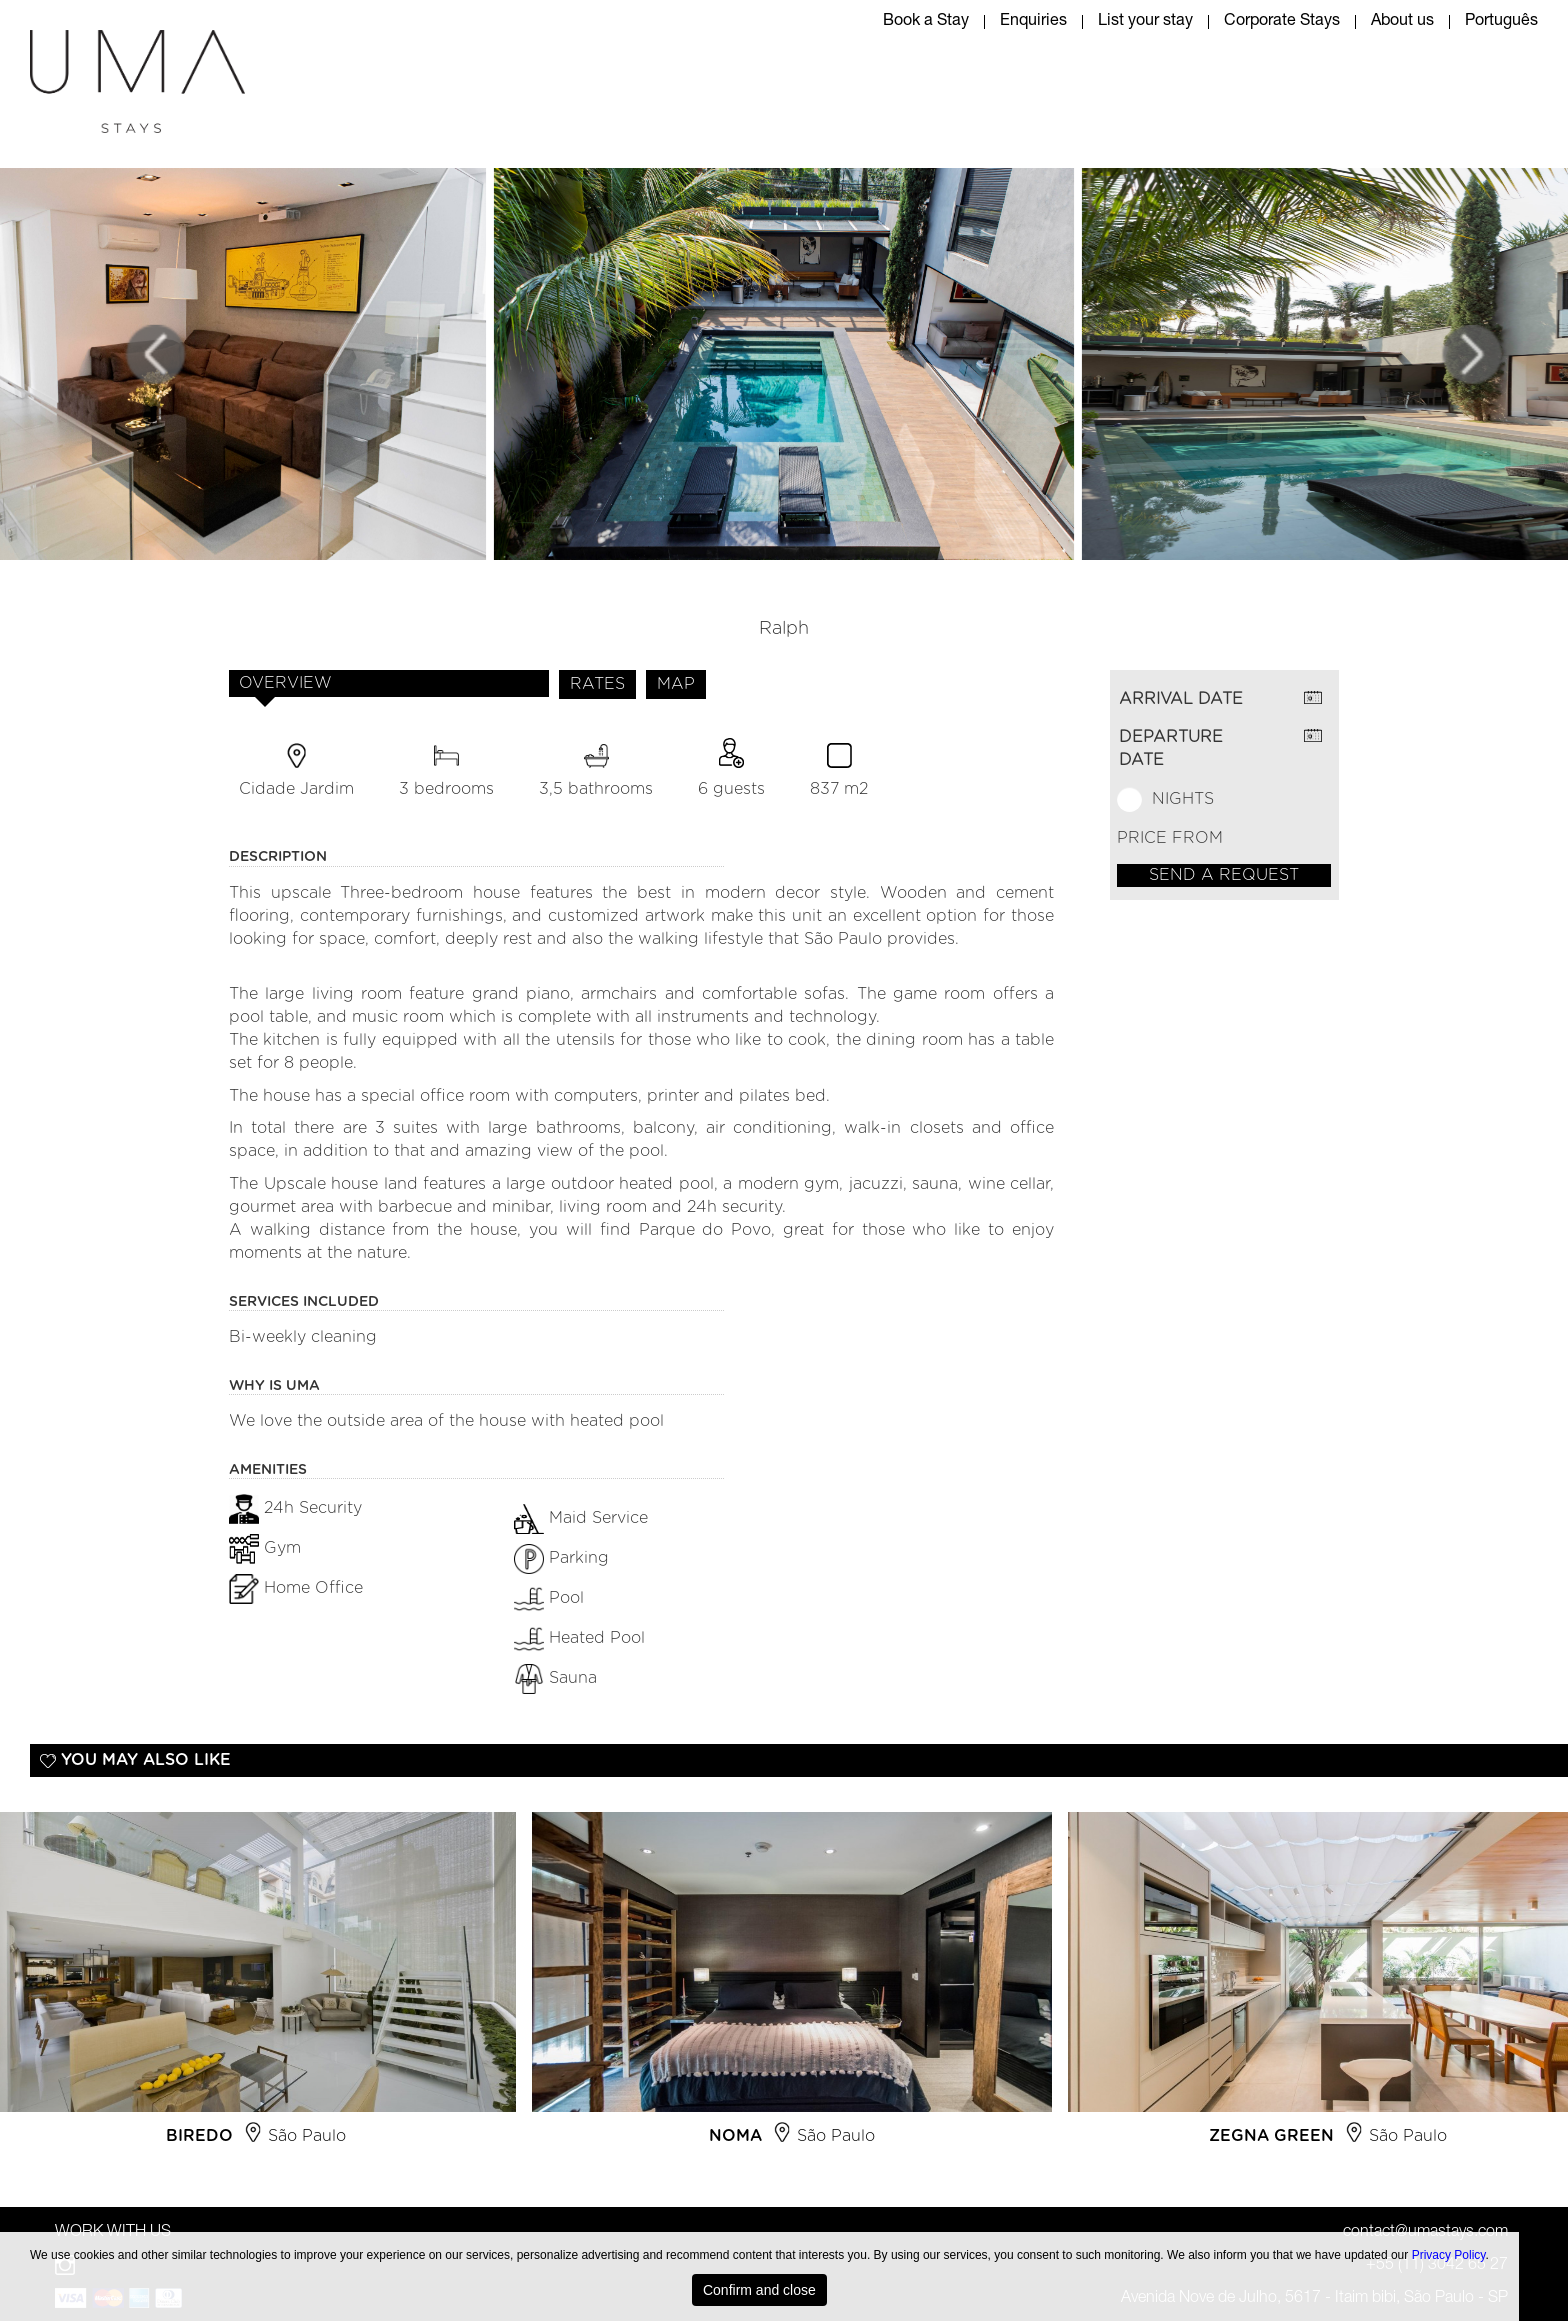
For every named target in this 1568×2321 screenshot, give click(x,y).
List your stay (1145, 22)
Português (1501, 22)
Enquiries (1033, 22)
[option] (792, 1987)
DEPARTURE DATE (1171, 748)
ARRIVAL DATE (1181, 699)
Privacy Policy (1449, 2255)
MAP (676, 684)
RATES (597, 684)
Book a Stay (926, 22)
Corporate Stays (1282, 22)
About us (1402, 22)
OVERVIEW (285, 683)
